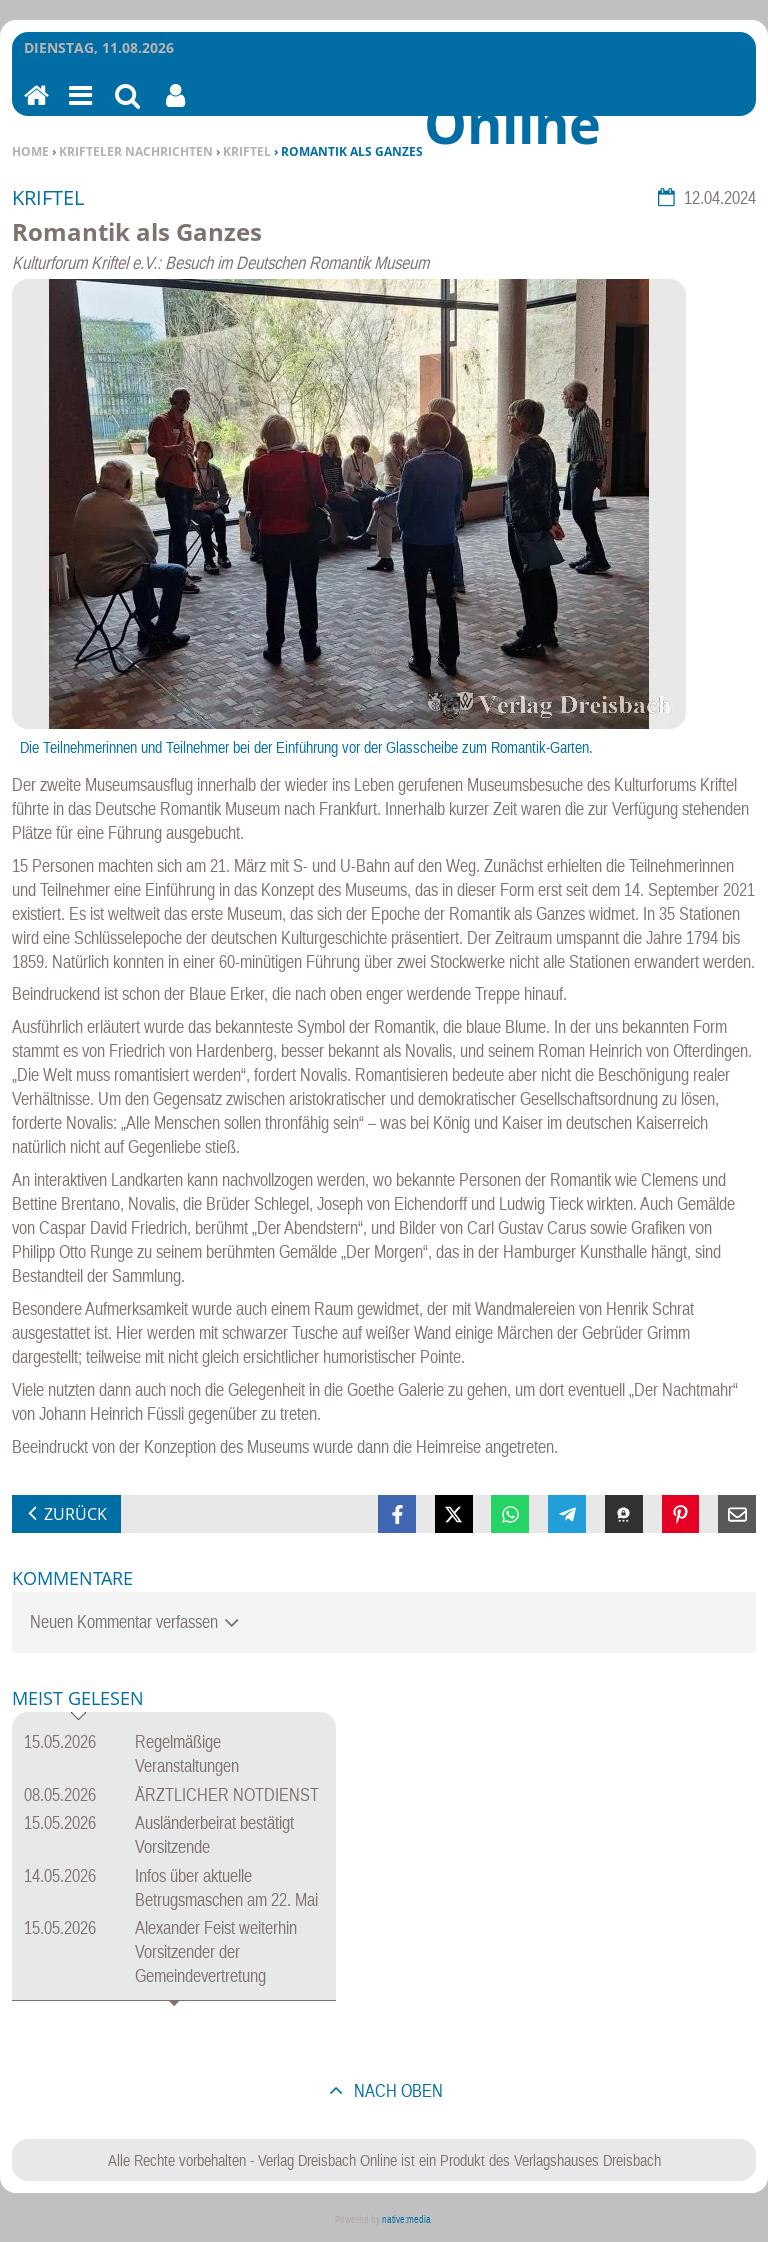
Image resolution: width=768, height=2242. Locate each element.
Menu (79, 108)
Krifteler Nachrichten (136, 151)
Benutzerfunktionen (175, 108)
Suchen (127, 108)
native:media (406, 2219)
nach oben (396, 2090)
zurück (75, 1514)
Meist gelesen (78, 1699)
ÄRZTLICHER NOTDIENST (227, 1794)
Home (30, 151)
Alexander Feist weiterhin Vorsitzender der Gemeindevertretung (216, 1951)
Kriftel (247, 151)
